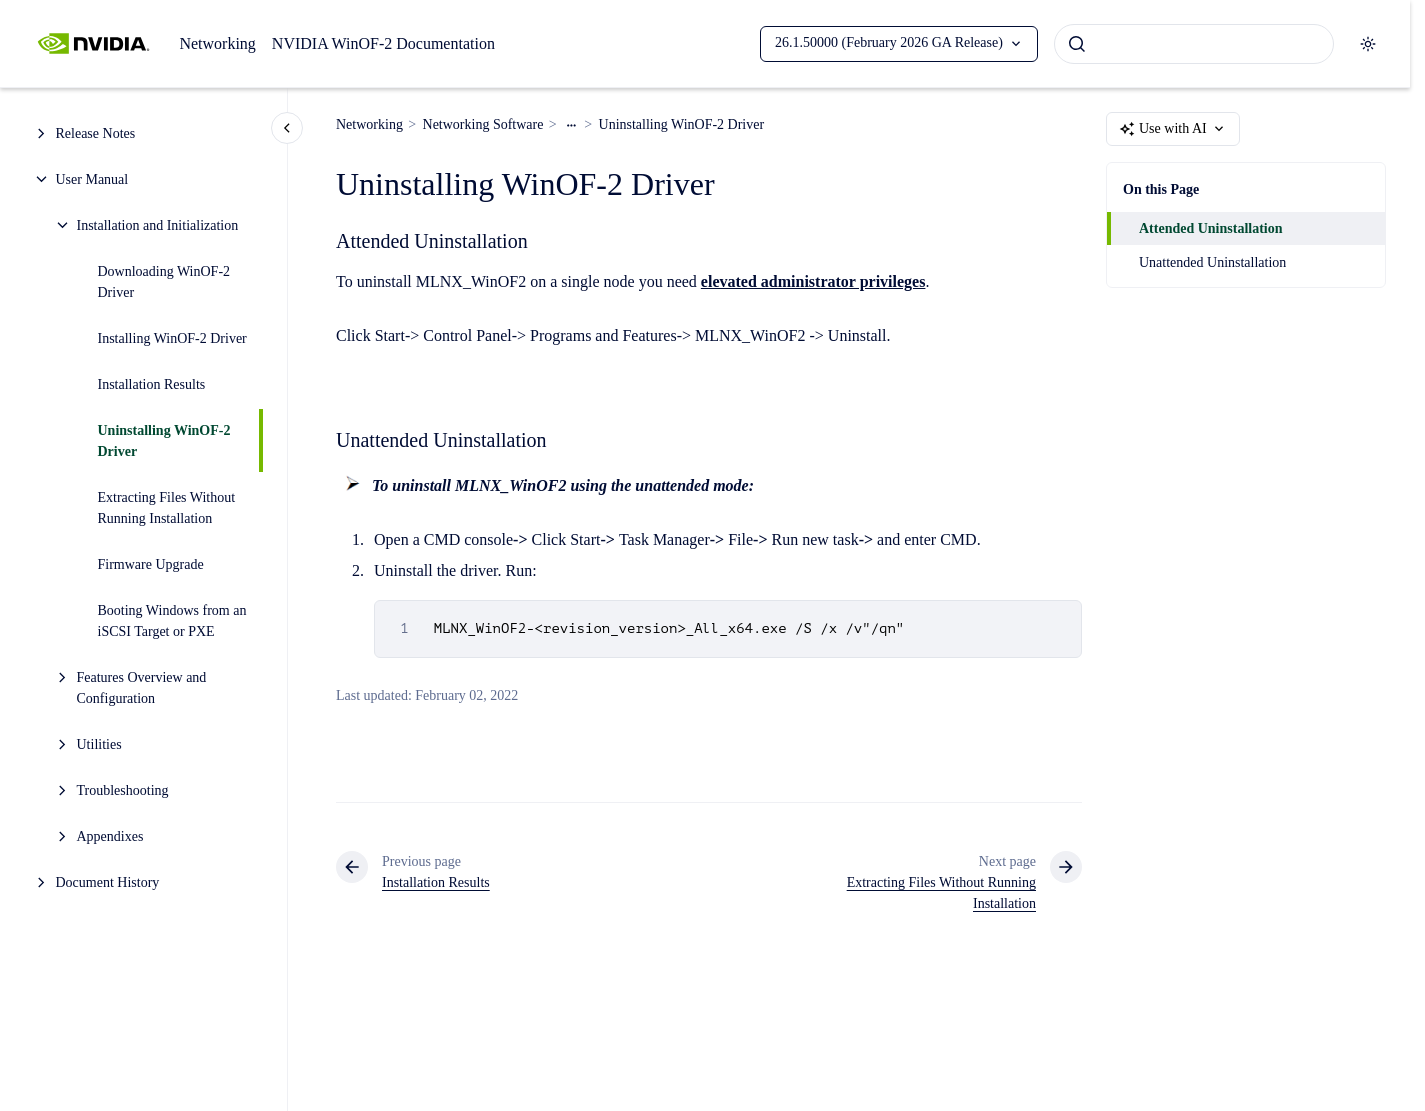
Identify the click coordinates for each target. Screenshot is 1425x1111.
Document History (108, 882)
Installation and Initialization (158, 225)
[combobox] (1194, 44)
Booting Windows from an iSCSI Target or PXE (172, 621)
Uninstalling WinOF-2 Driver (164, 441)
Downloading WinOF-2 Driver (164, 282)
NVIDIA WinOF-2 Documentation (383, 43)
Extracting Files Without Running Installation (167, 508)
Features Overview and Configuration (142, 688)
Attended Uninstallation (1211, 228)
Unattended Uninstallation (1212, 262)
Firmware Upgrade (151, 564)
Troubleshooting (123, 790)
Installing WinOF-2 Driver (172, 338)
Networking (217, 43)
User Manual (92, 179)
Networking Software (483, 124)
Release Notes (96, 133)
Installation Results (152, 384)
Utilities (99, 744)
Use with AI (1173, 129)
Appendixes (110, 836)
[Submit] (1077, 44)
